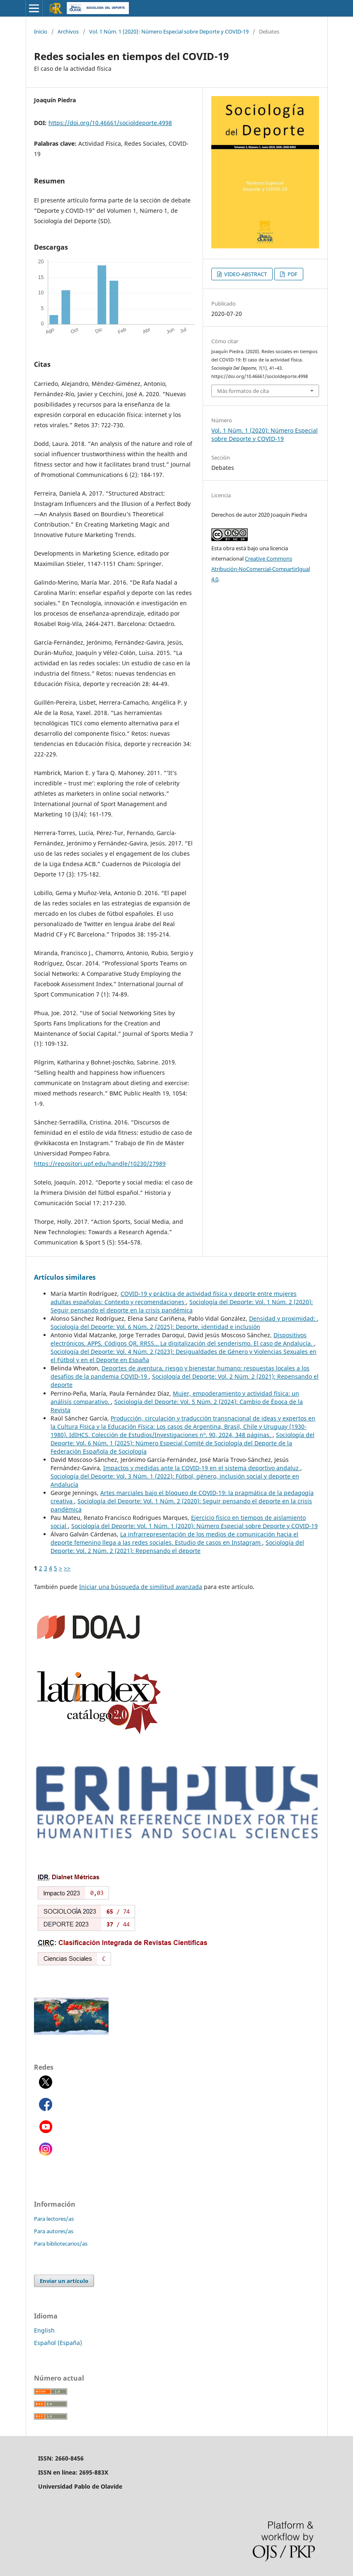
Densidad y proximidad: (283, 1318)
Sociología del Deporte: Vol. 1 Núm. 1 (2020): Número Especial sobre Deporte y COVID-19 (194, 1526)
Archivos (68, 31)
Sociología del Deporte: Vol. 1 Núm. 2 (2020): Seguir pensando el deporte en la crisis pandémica (182, 1306)
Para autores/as (53, 2231)
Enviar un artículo (64, 2281)
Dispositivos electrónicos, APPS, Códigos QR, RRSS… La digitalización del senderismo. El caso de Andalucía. (182, 1339)
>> (67, 1568)
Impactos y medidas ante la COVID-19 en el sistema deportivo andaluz (201, 1468)
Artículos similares (65, 1277)
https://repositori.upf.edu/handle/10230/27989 (100, 1164)
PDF (291, 274)
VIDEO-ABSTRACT (245, 274)
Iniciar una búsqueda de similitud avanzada (140, 1587)
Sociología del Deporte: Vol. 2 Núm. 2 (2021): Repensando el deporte (177, 1546)
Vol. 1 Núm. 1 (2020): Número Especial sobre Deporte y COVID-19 (169, 31)
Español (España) (58, 2343)
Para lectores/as (54, 2218)
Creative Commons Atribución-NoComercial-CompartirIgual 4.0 (260, 569)
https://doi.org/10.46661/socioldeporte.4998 (110, 123)
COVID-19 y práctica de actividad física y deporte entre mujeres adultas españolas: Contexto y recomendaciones (174, 1298)
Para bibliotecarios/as (60, 2243)
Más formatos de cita (243, 391)
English (44, 2330)
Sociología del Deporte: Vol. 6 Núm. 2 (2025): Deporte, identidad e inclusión (155, 1327)
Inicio (40, 31)
